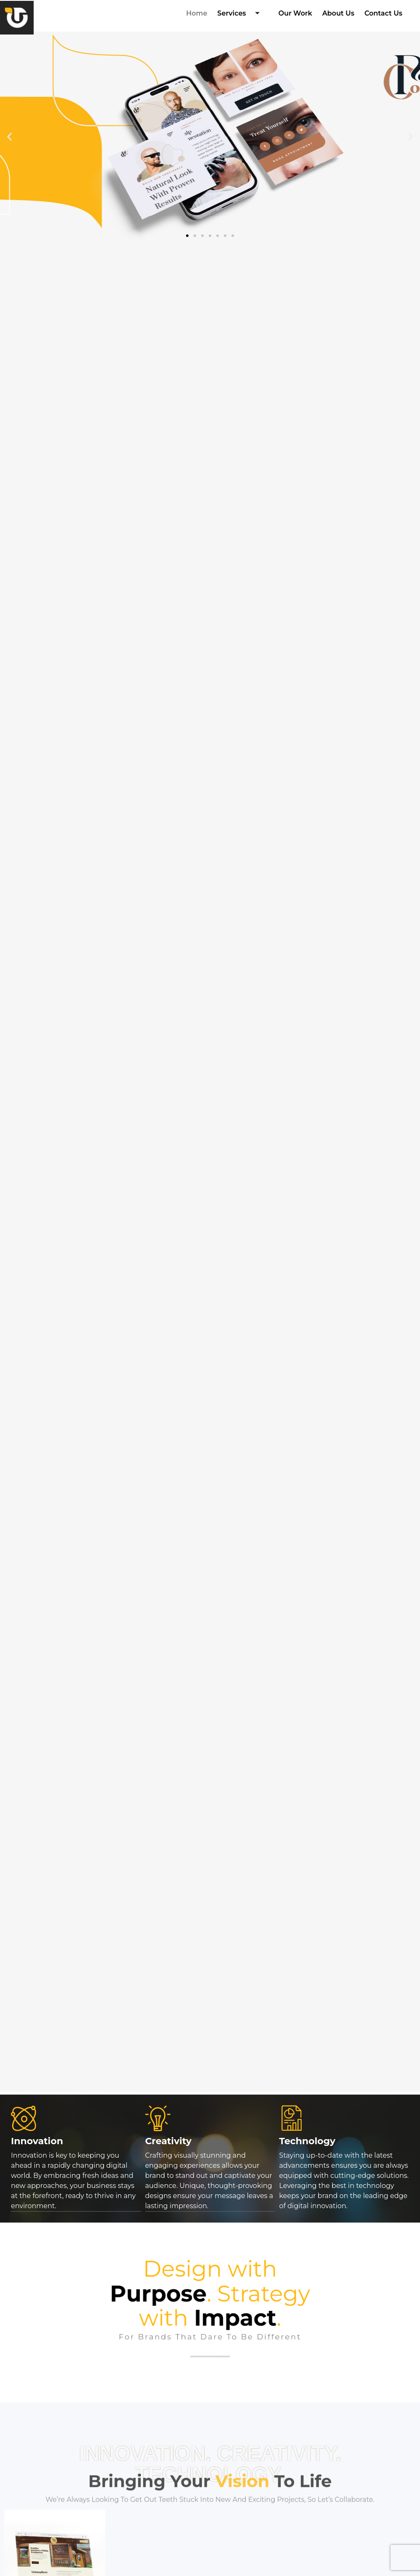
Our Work (295, 13)
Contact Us (383, 13)
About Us (338, 13)
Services (241, 13)
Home (196, 13)
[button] (9, 136)
